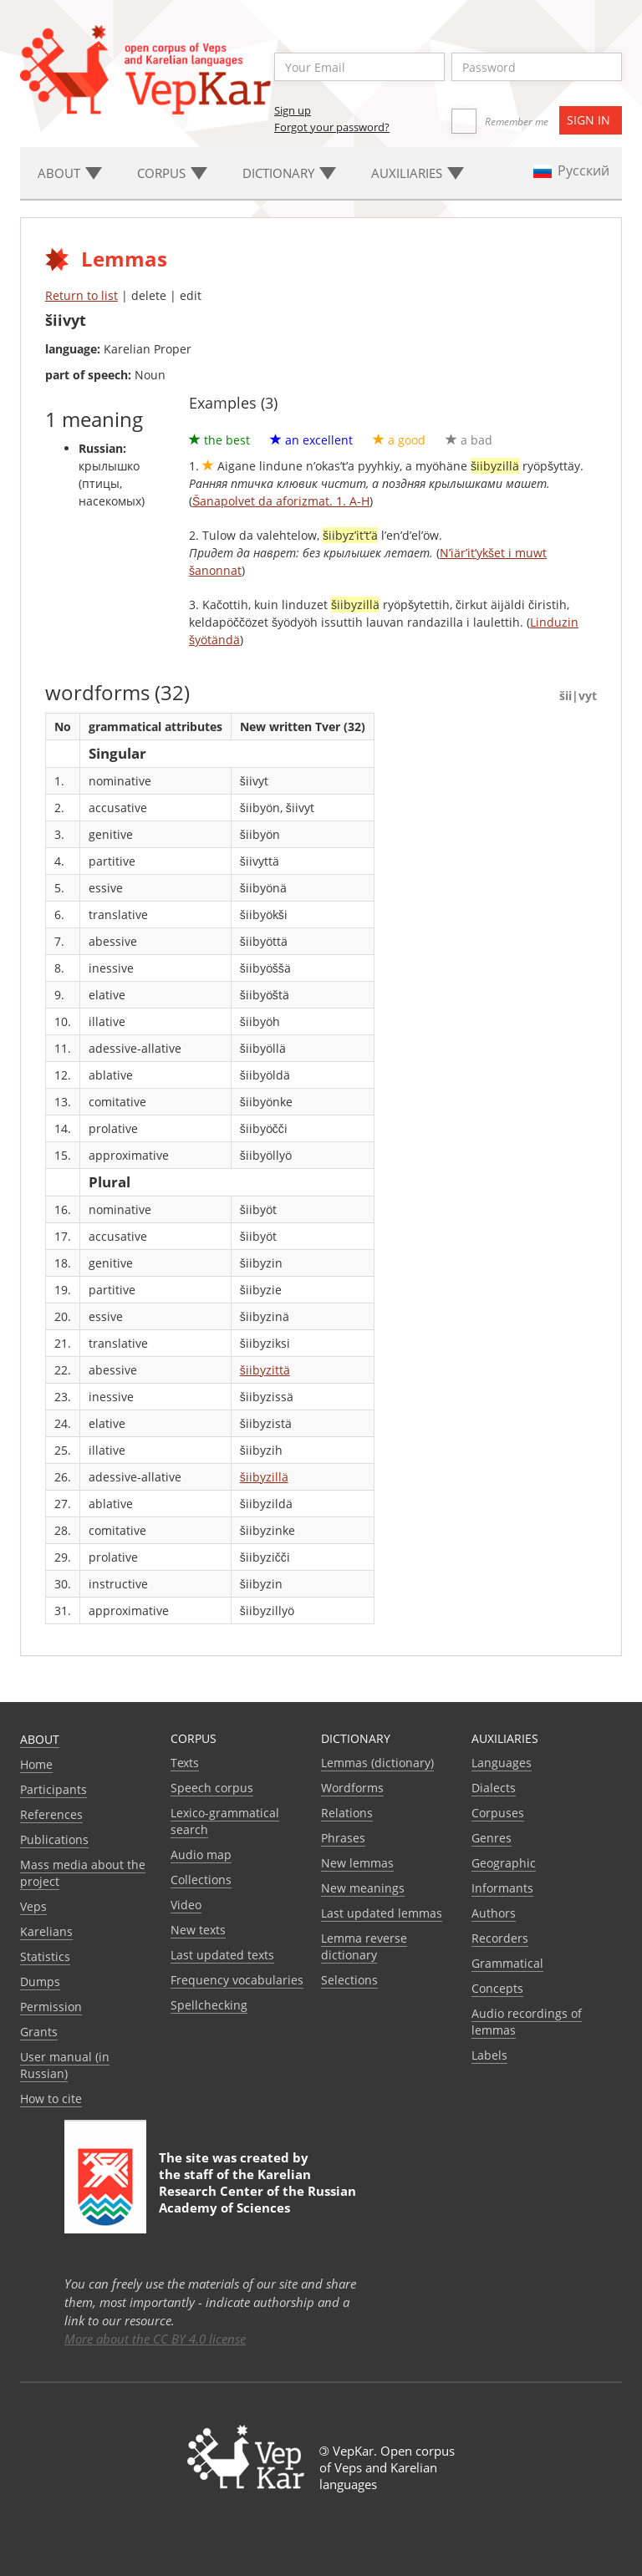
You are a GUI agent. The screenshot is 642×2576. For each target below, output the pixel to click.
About (39, 1739)
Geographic (503, 1863)
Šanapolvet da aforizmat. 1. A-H (280, 501)
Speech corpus (212, 1788)
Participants (53, 1789)
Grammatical (507, 1963)
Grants (39, 2032)
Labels (489, 2055)
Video (186, 1905)
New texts (198, 1930)
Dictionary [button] (289, 173)
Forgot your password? (332, 127)
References (51, 1814)
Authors (493, 1913)
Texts (185, 1763)
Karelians (46, 1931)
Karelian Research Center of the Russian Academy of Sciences (257, 2191)
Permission (51, 2007)
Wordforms (352, 1788)
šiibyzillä (264, 1477)
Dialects (493, 1788)
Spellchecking (209, 2005)
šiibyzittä (265, 1370)
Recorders (499, 1938)
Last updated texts (222, 1955)
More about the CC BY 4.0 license (155, 2338)
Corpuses (497, 1813)
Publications (54, 1839)
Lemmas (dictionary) (377, 1763)
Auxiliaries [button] (417, 173)
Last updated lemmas (381, 1913)
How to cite (51, 2098)
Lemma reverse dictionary (364, 1946)
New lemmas (357, 1863)
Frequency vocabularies (237, 1980)
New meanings (363, 1888)
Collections (201, 1880)
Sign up (292, 110)
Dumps (40, 1981)
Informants (502, 1888)
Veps (33, 1906)
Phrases (343, 1838)
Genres (491, 1838)
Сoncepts (497, 1988)
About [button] (70, 173)
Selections (349, 1980)
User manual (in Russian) (65, 2065)
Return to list (81, 295)
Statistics (45, 1956)
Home (36, 1764)
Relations (347, 1813)
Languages (501, 1763)
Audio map (201, 1854)
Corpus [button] (172, 173)
